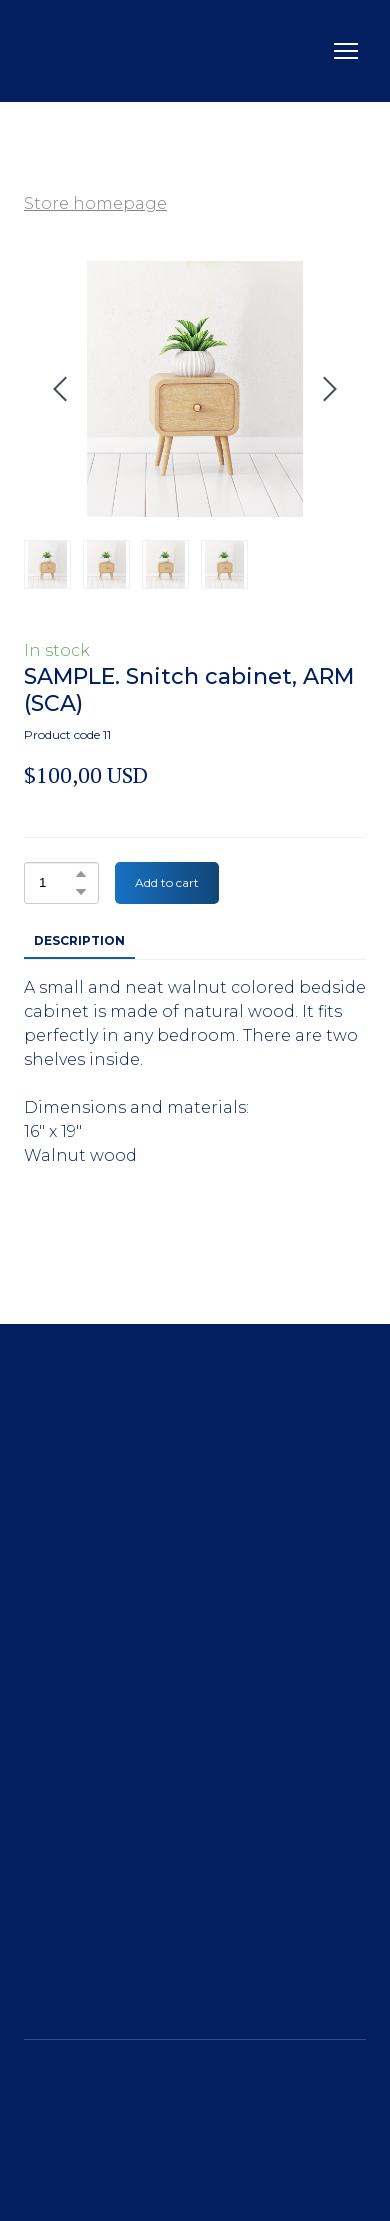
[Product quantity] (56, 883)
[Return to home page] (84, 51)
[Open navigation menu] (346, 51)
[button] (81, 874)
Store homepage (95, 203)
